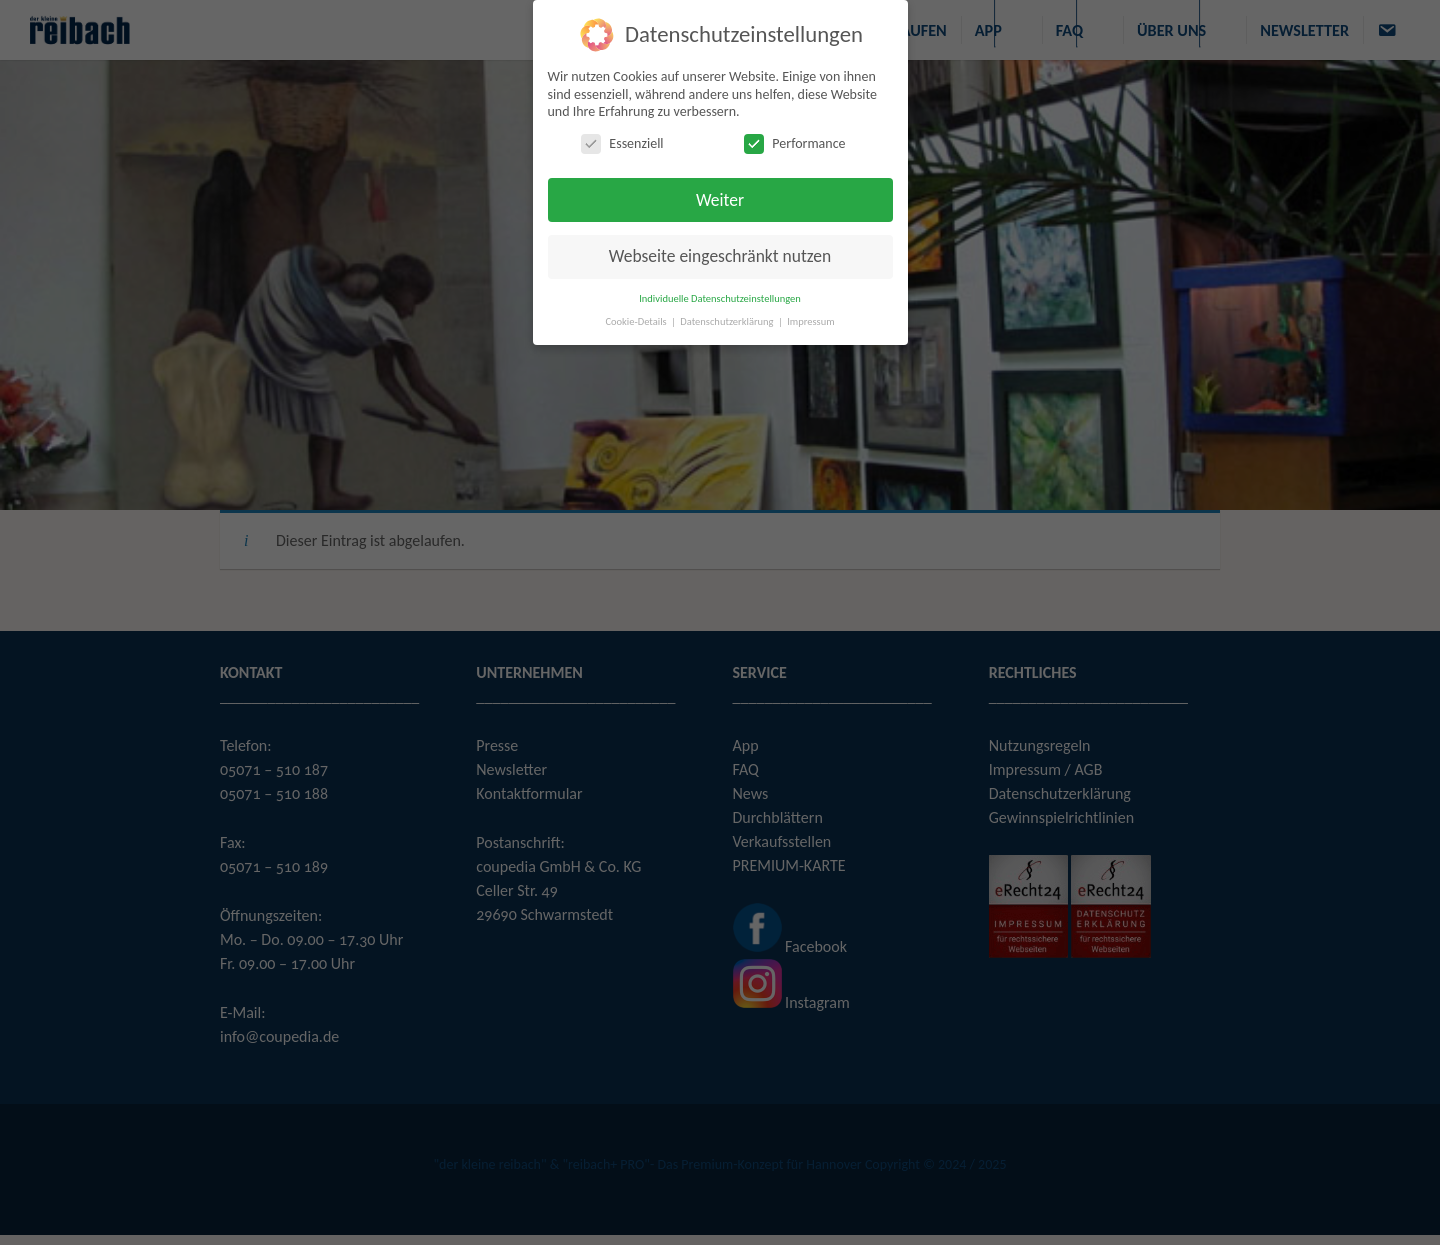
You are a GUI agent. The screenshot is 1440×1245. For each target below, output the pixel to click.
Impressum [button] (810, 321)
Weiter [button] (720, 200)
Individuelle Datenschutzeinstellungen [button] (720, 298)
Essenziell (622, 143)
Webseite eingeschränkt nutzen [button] (720, 256)
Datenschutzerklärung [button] (728, 321)
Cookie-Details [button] (637, 321)
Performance (794, 143)
